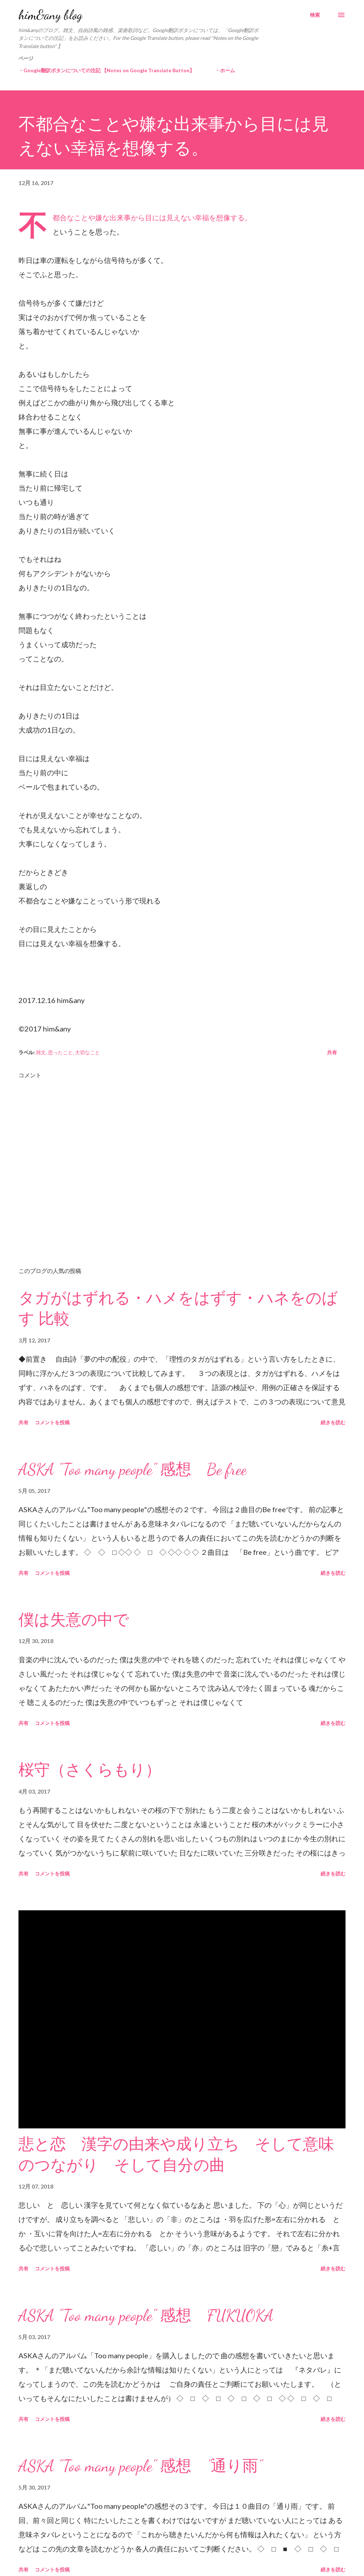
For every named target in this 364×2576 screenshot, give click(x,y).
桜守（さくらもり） (89, 1770)
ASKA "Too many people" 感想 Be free (132, 1469)
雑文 (41, 1052)
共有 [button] (332, 1052)
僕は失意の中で (73, 1620)
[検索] (315, 15)
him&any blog (50, 14)
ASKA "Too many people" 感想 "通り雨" (140, 2466)
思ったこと (60, 1052)
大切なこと (87, 1052)
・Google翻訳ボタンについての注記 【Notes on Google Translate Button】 (106, 70)
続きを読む (333, 1422)
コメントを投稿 (52, 1422)
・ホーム (225, 70)
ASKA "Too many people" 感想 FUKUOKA (146, 2315)
